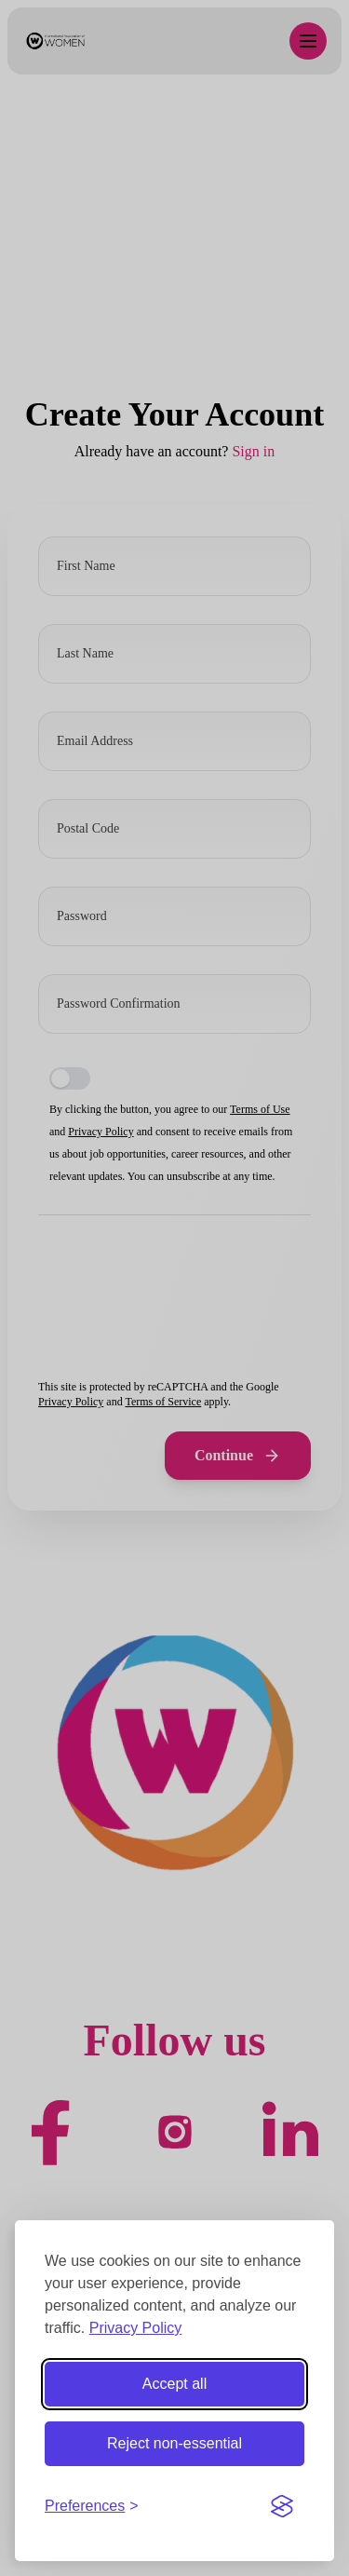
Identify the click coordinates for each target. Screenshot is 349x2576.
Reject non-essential (174, 2443)
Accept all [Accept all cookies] (174, 2384)
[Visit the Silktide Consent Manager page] (282, 2506)
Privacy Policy (135, 2328)
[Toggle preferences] (92, 2506)
